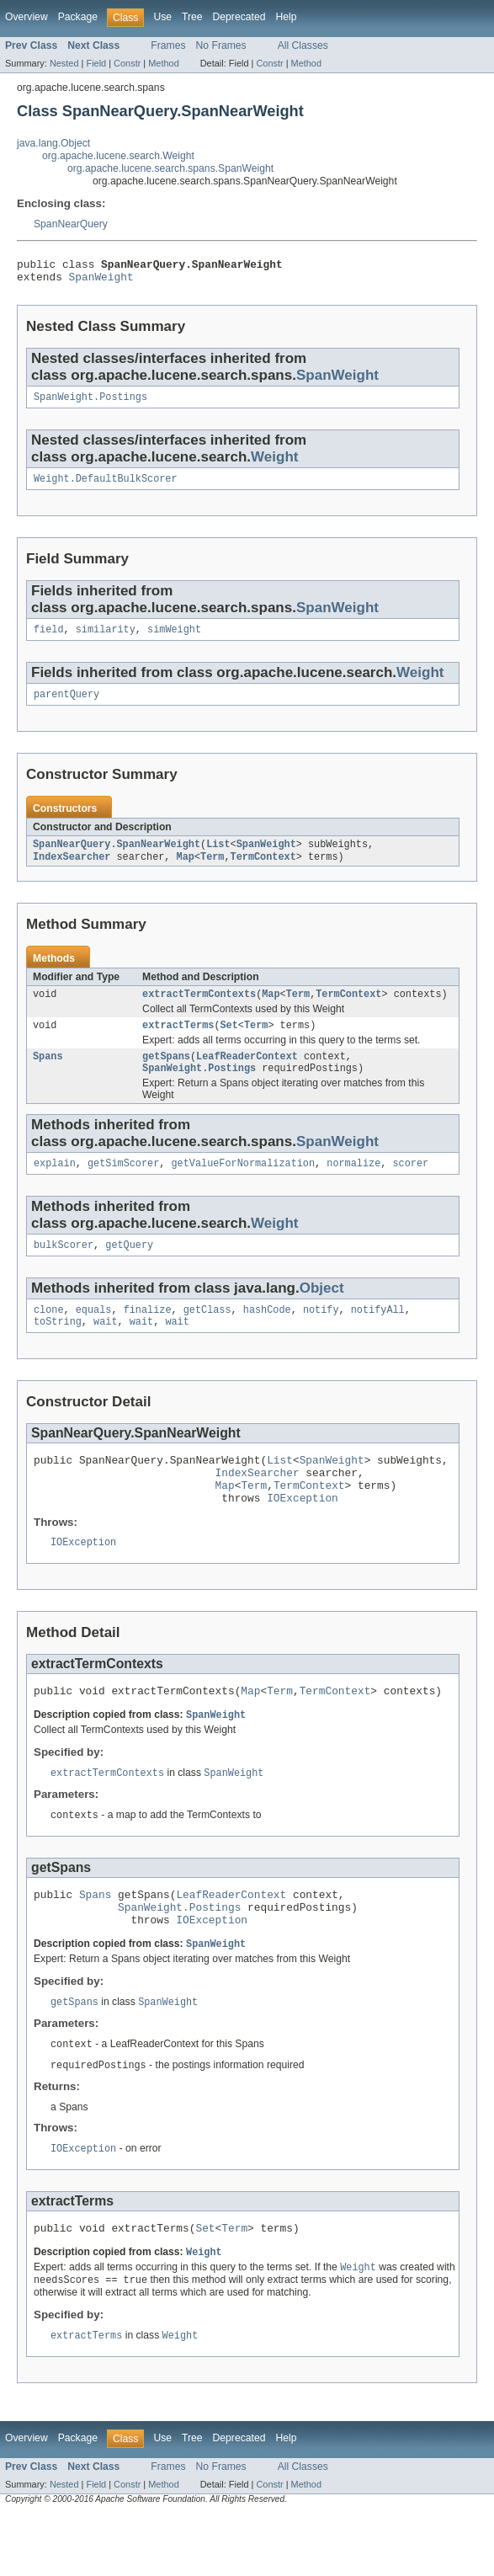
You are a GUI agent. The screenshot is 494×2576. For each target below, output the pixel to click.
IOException (302, 1535)
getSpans (166, 1075)
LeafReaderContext (247, 1075)
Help (285, 17)
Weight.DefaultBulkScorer (106, 486)
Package (78, 17)
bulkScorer (63, 1269)
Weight (274, 464)
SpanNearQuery (71, 224)
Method (163, 63)
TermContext (263, 870)
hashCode (267, 1335)
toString (58, 1349)
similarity (105, 639)
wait (105, 1349)
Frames (168, 45)
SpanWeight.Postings (90, 403)
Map (185, 870)
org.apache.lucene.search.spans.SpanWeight (170, 168)
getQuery (129, 1269)
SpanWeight (101, 281)
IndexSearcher (71, 870)
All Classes (303, 45)
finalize (148, 1335)
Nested (64, 63)
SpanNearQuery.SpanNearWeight (116, 857)
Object (322, 1312)
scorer (410, 1185)
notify (321, 1335)
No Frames (221, 45)
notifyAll (378, 1335)
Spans (48, 1075)
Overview (26, 17)
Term (212, 870)
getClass (207, 1335)
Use (162, 17)
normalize (353, 1185)
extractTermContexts (199, 1009)
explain (55, 1185)
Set (229, 1042)
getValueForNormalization (243, 1185)
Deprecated (239, 17)
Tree (192, 17)
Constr (127, 63)
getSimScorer (123, 1185)
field (49, 639)
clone (49, 1335)
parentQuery (66, 705)
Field (96, 63)
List (218, 857)
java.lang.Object (53, 143)
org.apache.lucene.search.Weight (118, 156)
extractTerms (178, 1042)
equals (94, 1335)
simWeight (174, 639)
